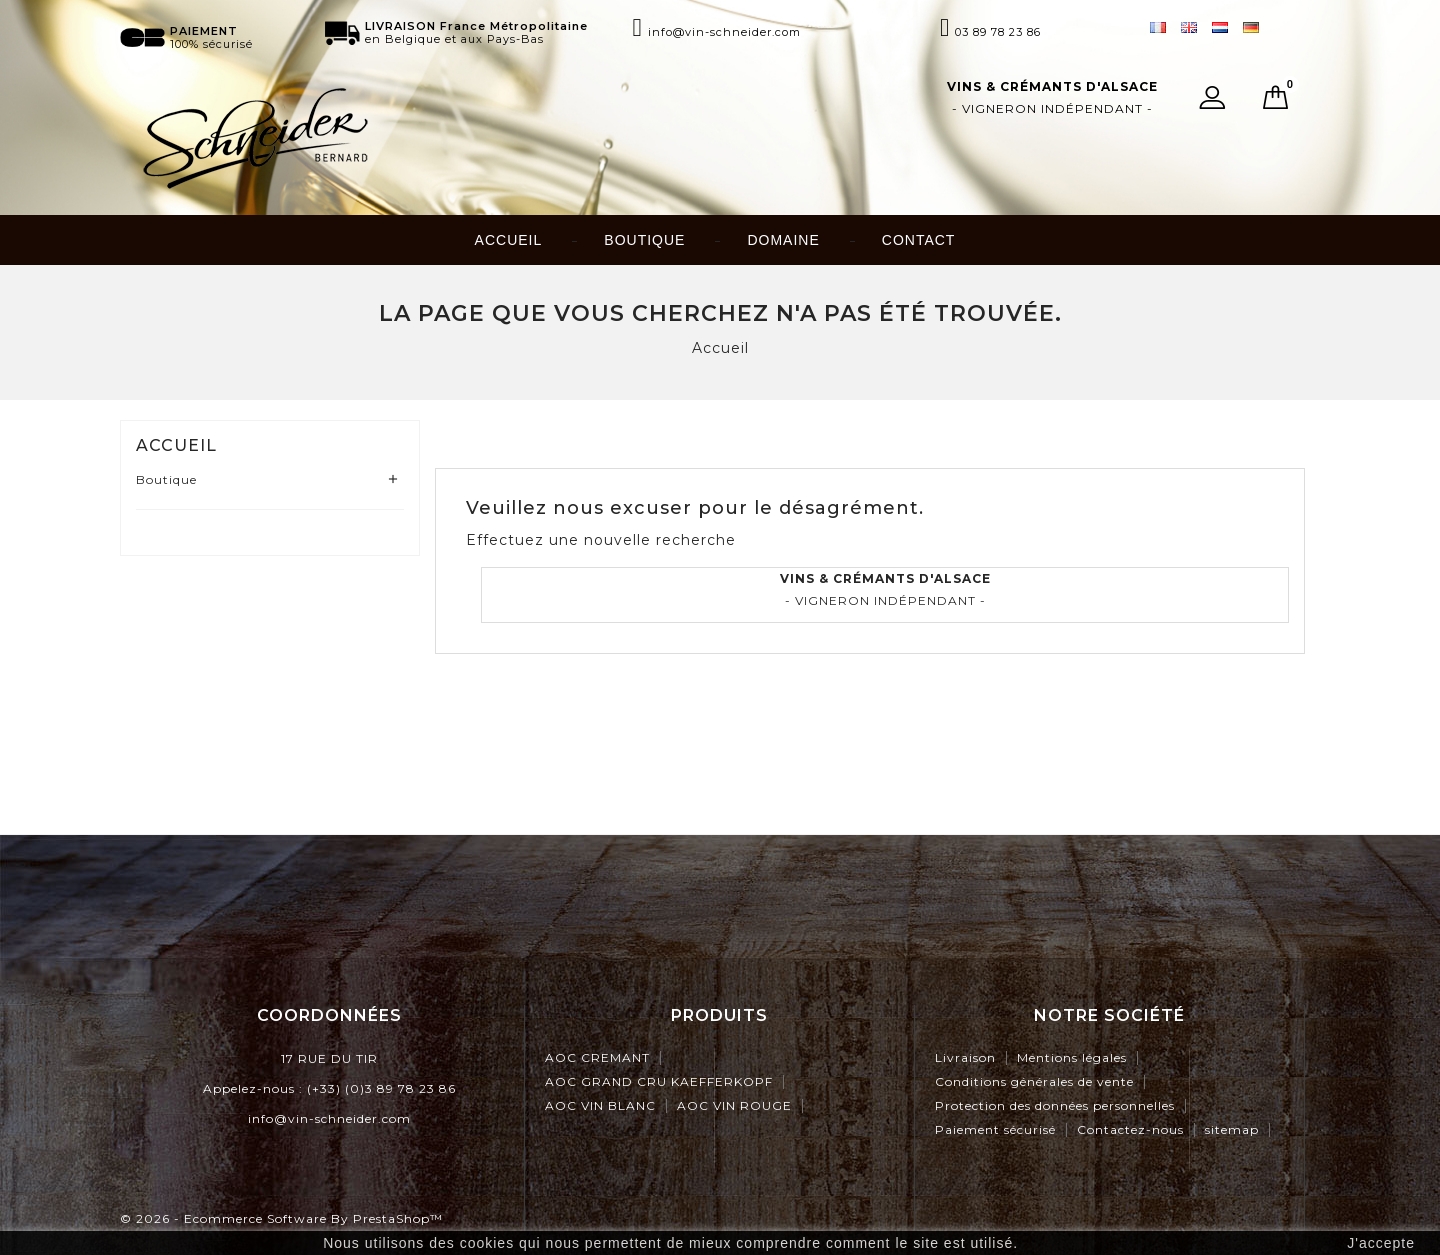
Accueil (509, 240)
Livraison (965, 1057)
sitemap (1232, 1129)
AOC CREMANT (597, 1057)
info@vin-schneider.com (329, 1118)
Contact (919, 240)
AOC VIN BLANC (600, 1105)
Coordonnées (329, 1015)
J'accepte (1381, 1243)
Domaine (783, 240)
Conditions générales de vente (1034, 1081)
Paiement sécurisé (995, 1129)
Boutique (644, 240)
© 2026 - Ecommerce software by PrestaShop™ (281, 1218)
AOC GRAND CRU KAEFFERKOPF (659, 1081)
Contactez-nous (1130, 1129)
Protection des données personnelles (1055, 1105)
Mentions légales (1072, 1057)
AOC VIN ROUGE (734, 1105)
